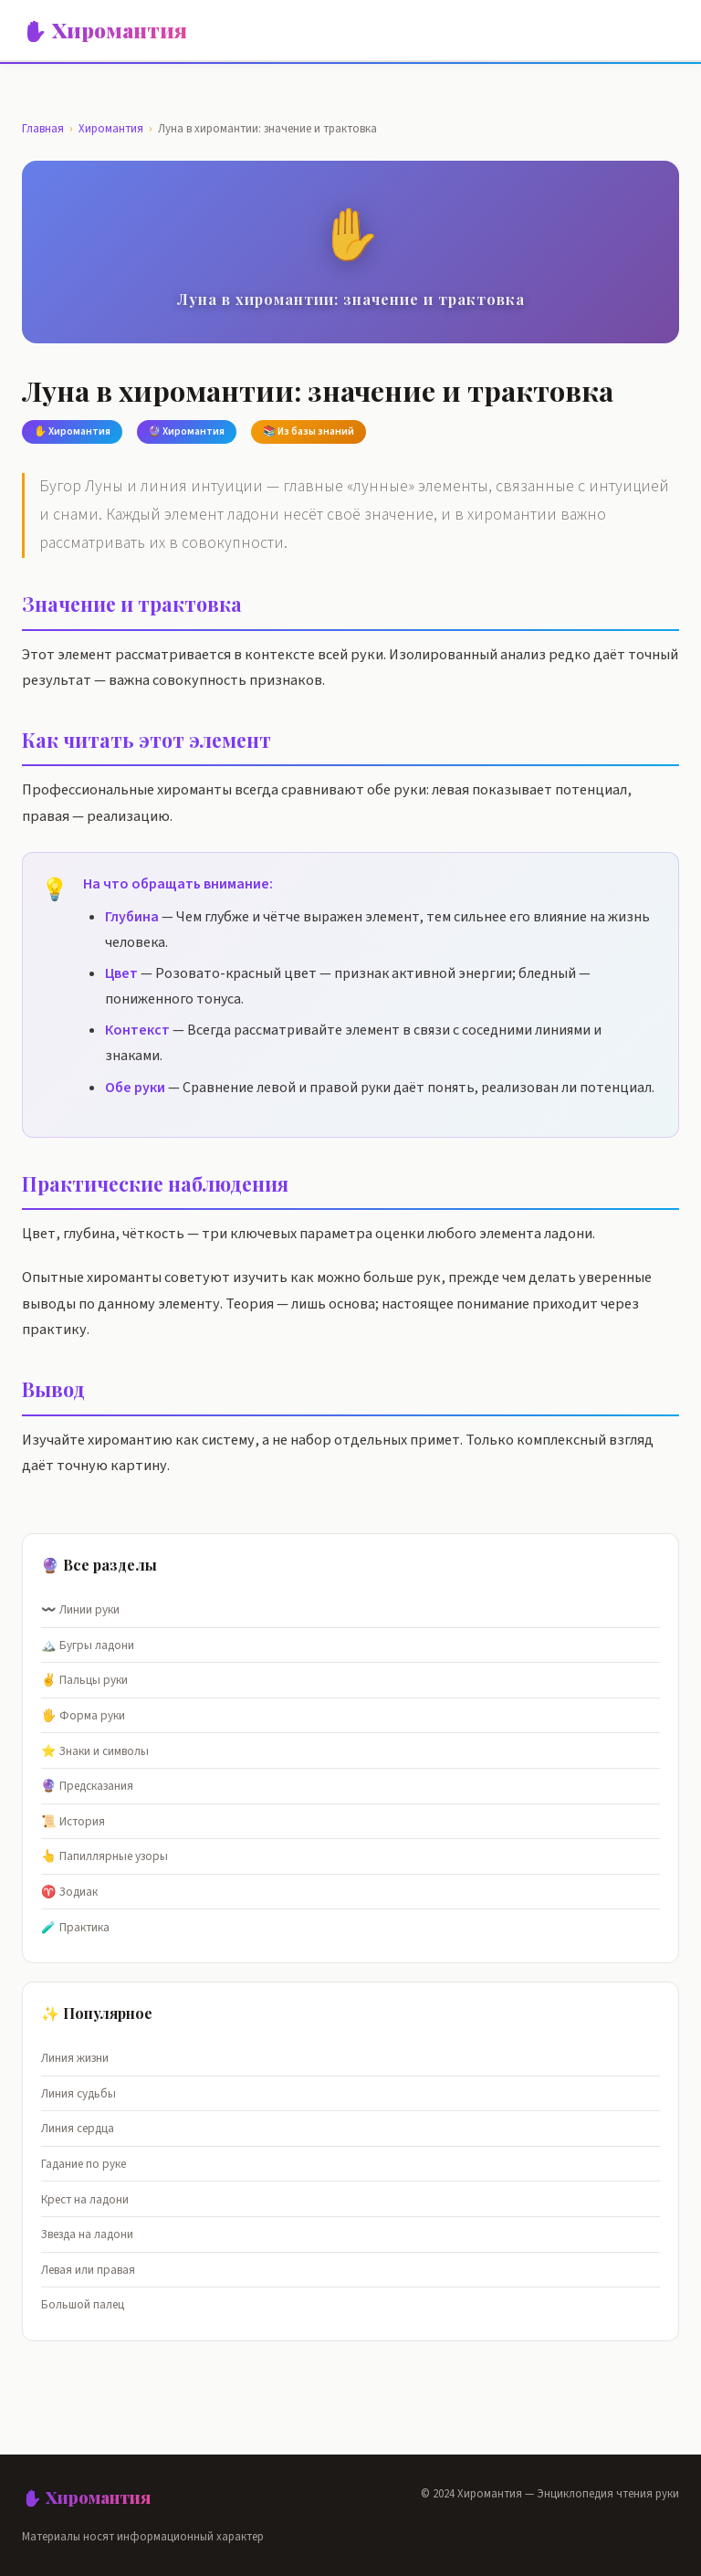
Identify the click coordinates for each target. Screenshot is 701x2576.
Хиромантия (110, 129)
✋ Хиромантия (104, 30)
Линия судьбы (78, 2093)
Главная (43, 129)
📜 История (73, 1821)
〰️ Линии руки (80, 1609)
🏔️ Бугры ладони (87, 1645)
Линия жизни (75, 2057)
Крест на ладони (85, 2199)
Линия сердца (77, 2128)
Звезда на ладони (87, 2234)
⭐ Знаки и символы (95, 1751)
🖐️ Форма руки (83, 1715)
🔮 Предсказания (87, 1785)
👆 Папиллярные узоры (104, 1856)
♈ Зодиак (69, 1891)
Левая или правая (88, 2269)
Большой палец (82, 2304)
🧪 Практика (75, 1927)
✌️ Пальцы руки (84, 1679)
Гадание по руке (83, 2163)
